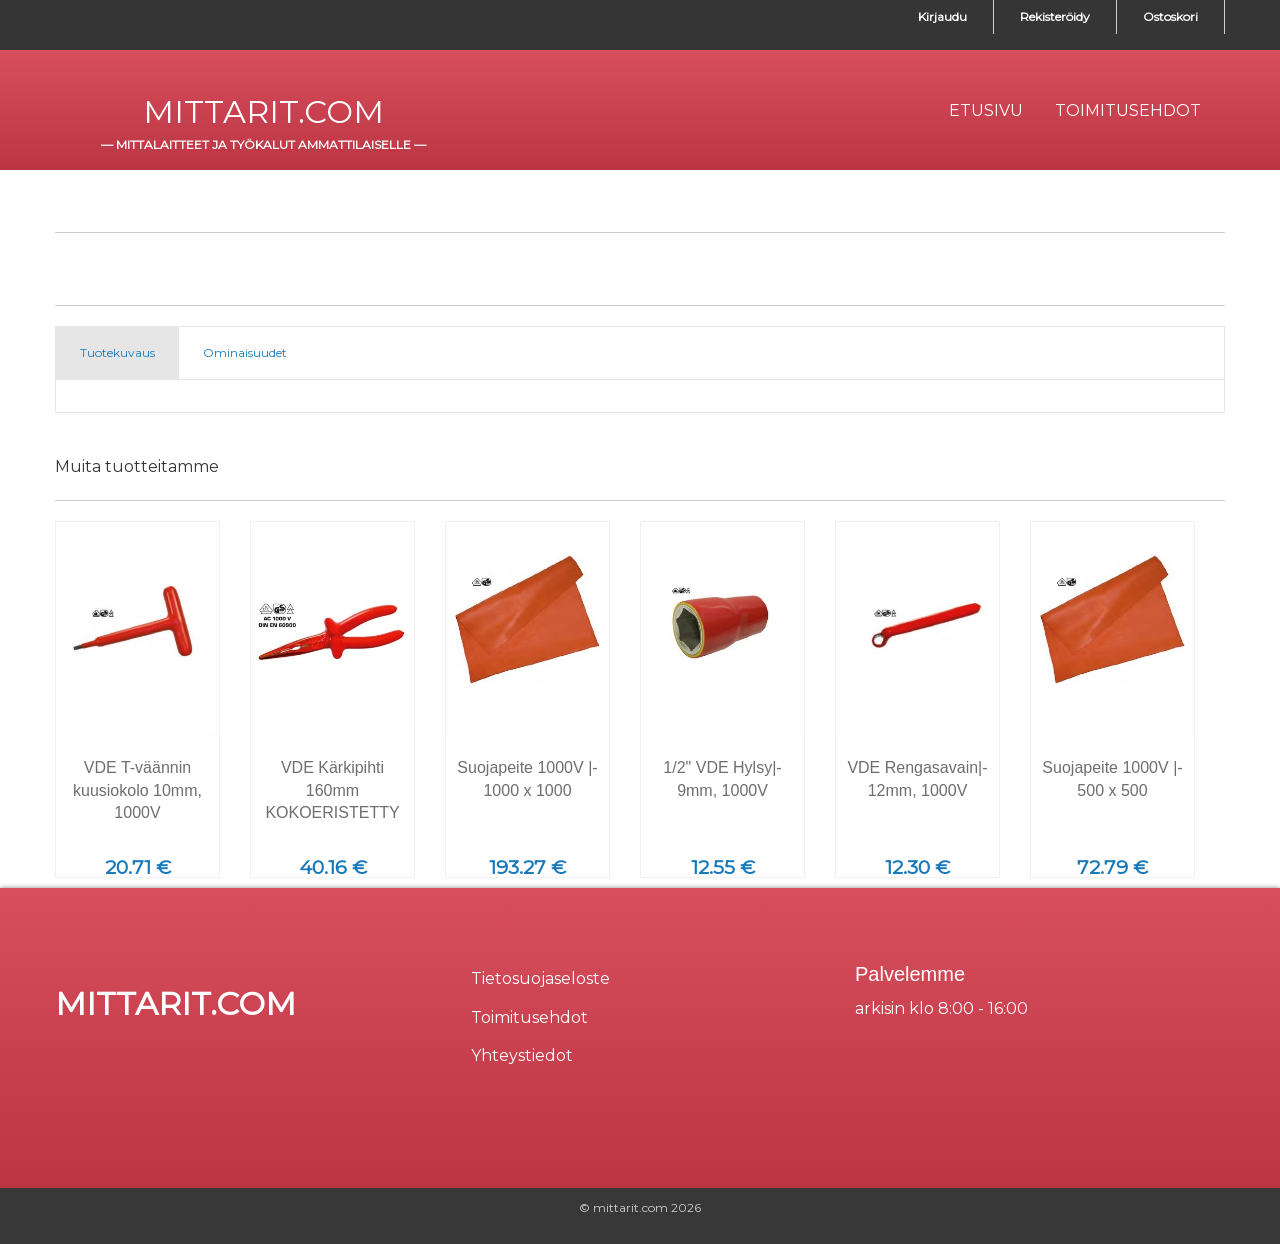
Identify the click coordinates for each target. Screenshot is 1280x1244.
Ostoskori (1170, 16)
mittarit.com (263, 111)
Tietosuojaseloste (540, 978)
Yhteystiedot (522, 1055)
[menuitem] (986, 111)
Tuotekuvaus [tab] (117, 352)
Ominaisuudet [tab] (245, 352)
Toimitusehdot (529, 1017)
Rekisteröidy (1055, 16)
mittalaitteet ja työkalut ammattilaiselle (263, 144)
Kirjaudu (942, 16)
